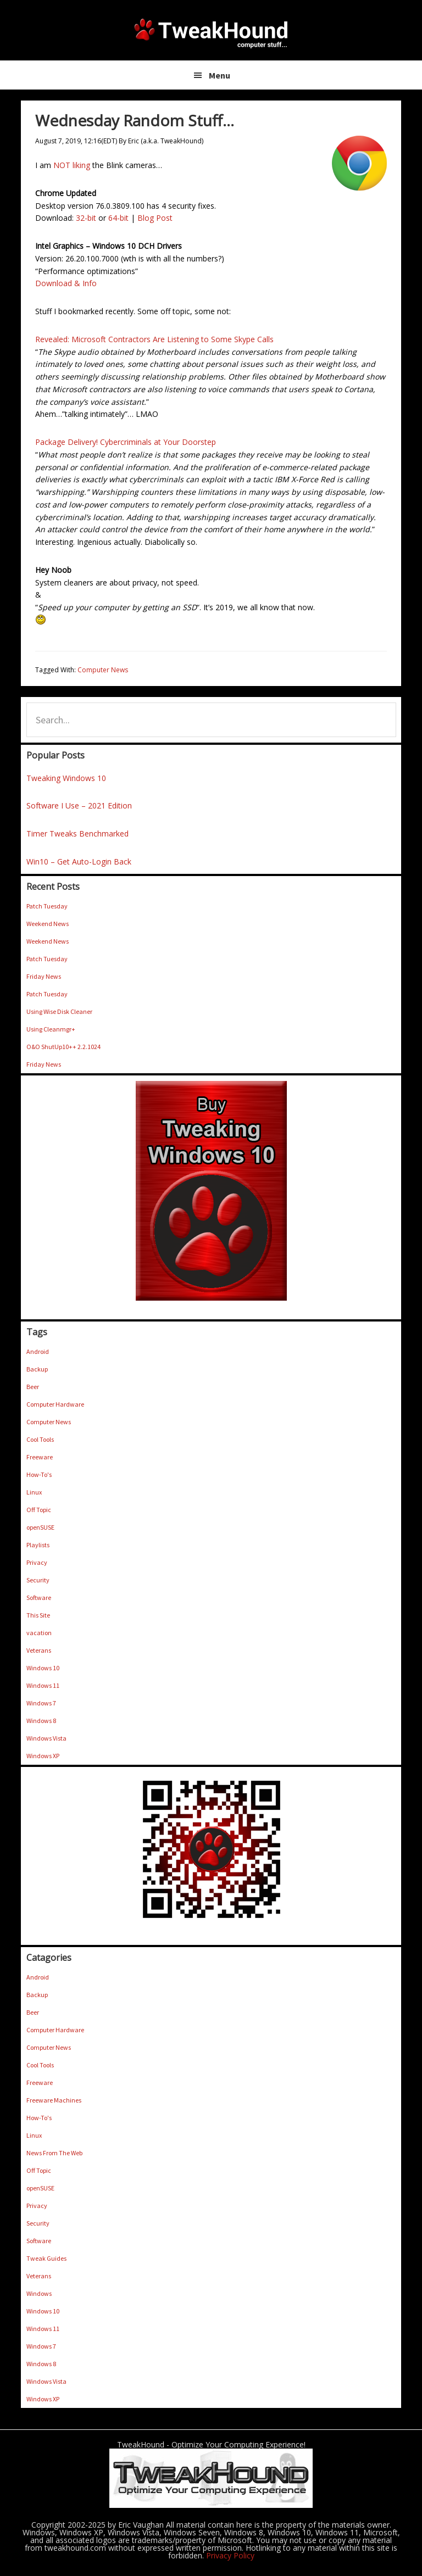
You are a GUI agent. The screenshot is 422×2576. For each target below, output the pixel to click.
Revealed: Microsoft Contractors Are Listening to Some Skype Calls (154, 339)
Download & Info (66, 283)
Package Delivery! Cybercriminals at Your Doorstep (125, 442)
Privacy (36, 1562)
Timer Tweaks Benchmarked (77, 833)
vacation (39, 1633)
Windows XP (42, 1756)
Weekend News (47, 923)
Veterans (38, 1650)
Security (37, 1580)
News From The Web (54, 2153)
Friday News (43, 976)
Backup (37, 1369)
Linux (34, 1492)
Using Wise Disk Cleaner (59, 1011)
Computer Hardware (55, 1404)
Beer (32, 1386)
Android (37, 1351)
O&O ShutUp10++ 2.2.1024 (63, 1046)
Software (38, 1597)
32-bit (86, 218)
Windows (39, 2293)
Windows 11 (42, 1685)
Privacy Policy (230, 2555)
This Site (38, 1615)
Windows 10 (42, 1668)
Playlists (37, 1545)
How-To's (39, 1474)
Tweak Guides (46, 2258)
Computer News (102, 669)
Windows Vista (46, 1738)
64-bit (118, 218)
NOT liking (71, 165)
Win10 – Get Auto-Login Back (78, 861)
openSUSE (40, 1527)
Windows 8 (41, 1720)
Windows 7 (41, 1703)
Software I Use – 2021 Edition (79, 805)
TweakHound (211, 33)
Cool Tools (40, 1439)
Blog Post (155, 218)
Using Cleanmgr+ (50, 1029)
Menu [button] (219, 75)
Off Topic (38, 1510)
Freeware (39, 1457)
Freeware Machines (53, 2100)
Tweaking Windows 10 (66, 778)
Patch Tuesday (47, 906)
